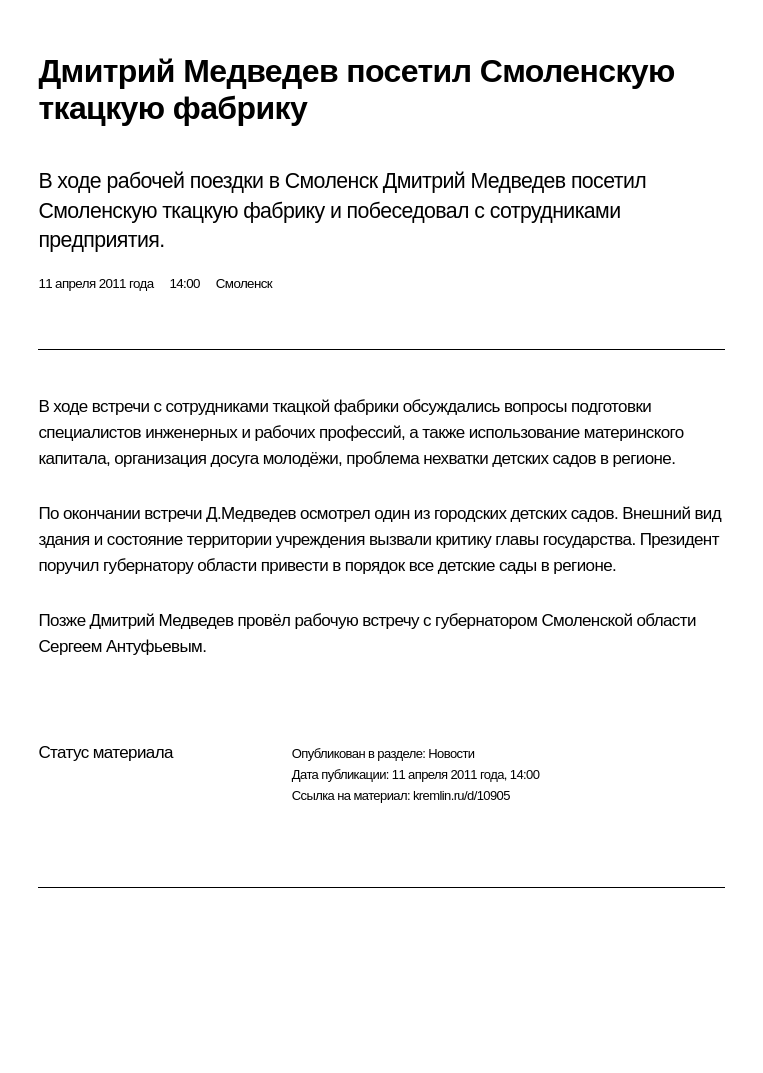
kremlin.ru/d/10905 (461, 795)
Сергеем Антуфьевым (120, 646)
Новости (451, 753)
